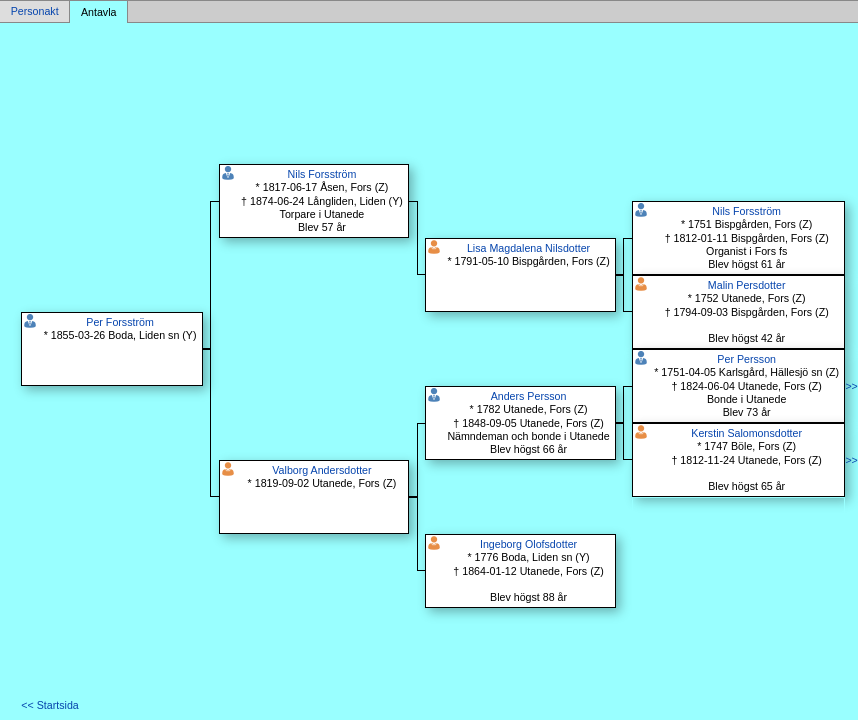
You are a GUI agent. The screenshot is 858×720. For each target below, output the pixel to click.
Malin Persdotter (747, 285)
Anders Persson (529, 396)
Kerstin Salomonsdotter (746, 433)
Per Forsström (120, 322)
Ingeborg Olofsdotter (528, 544)
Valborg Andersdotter (321, 470)
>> (851, 386)
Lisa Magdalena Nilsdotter (528, 248)
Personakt (35, 12)
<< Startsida (49, 705)
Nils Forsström (322, 174)
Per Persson (746, 359)
